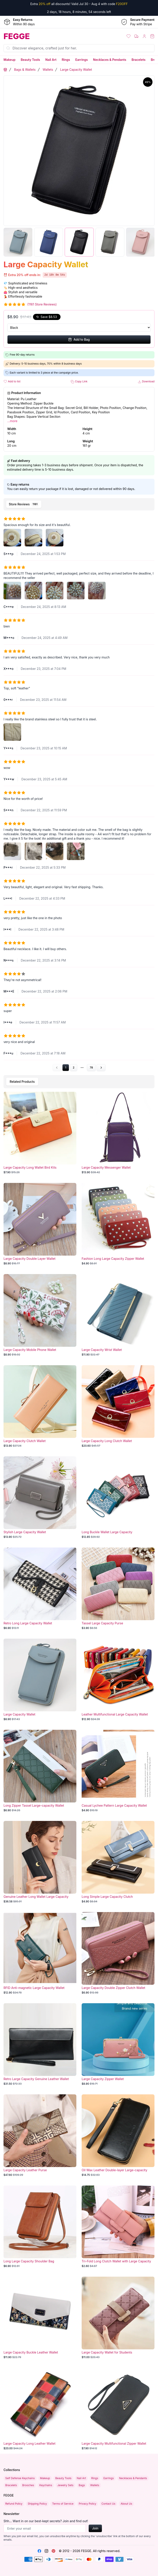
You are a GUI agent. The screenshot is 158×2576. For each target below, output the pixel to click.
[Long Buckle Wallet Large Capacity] (118, 1497)
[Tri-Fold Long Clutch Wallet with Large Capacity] (118, 2227)
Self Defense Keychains (20, 2478)
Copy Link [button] (79, 381)
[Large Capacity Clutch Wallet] (40, 1406)
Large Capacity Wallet (76, 69)
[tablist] (79, 504)
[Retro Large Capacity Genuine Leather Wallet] (40, 2044)
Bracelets (139, 59)
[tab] (23, 504)
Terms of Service (62, 2503)
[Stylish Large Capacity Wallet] (40, 1497)
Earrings (81, 59)
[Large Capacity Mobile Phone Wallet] (40, 1315)
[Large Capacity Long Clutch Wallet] (118, 1406)
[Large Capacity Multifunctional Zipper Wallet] (118, 2409)
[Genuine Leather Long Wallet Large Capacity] (40, 1862)
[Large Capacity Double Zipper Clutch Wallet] (118, 1953)
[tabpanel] (79, 792)
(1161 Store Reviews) (42, 304)
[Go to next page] (101, 1067)
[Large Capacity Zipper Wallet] (118, 2044)
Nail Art (50, 59)
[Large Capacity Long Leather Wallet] (40, 2409)
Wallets (48, 69)
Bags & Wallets (25, 69)
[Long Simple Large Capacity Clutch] (118, 1862)
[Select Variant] (79, 328)
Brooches (28, 2485)
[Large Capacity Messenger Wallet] (118, 1133)
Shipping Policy (37, 2503)
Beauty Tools (30, 59)
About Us (126, 2503)
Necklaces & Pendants (109, 59)
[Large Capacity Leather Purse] (40, 2135)
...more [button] (12, 421)
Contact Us (108, 2503)
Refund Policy (13, 2503)
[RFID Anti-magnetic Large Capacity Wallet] (40, 1953)
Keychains (45, 2485)
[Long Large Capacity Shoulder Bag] (40, 2227)
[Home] (39, 36)
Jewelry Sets (65, 2485)
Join (95, 2528)
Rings (66, 59)
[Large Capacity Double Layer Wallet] (40, 1224)
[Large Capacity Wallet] (40, 1680)
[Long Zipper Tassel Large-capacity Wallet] (40, 1771)
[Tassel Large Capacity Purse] (118, 1588)
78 (91, 1067)
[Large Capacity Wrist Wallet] (118, 1315)
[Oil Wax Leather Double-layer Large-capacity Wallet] (118, 2135)
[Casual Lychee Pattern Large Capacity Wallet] (118, 1771)
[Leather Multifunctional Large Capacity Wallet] (118, 1680)
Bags (82, 2485)
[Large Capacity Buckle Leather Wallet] (40, 2318)
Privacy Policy (87, 2503)
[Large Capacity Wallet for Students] (118, 2318)
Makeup (9, 59)
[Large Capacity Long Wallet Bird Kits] (40, 1133)
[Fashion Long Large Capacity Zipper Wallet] (118, 1224)
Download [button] (146, 381)
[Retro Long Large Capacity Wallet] (40, 1588)
